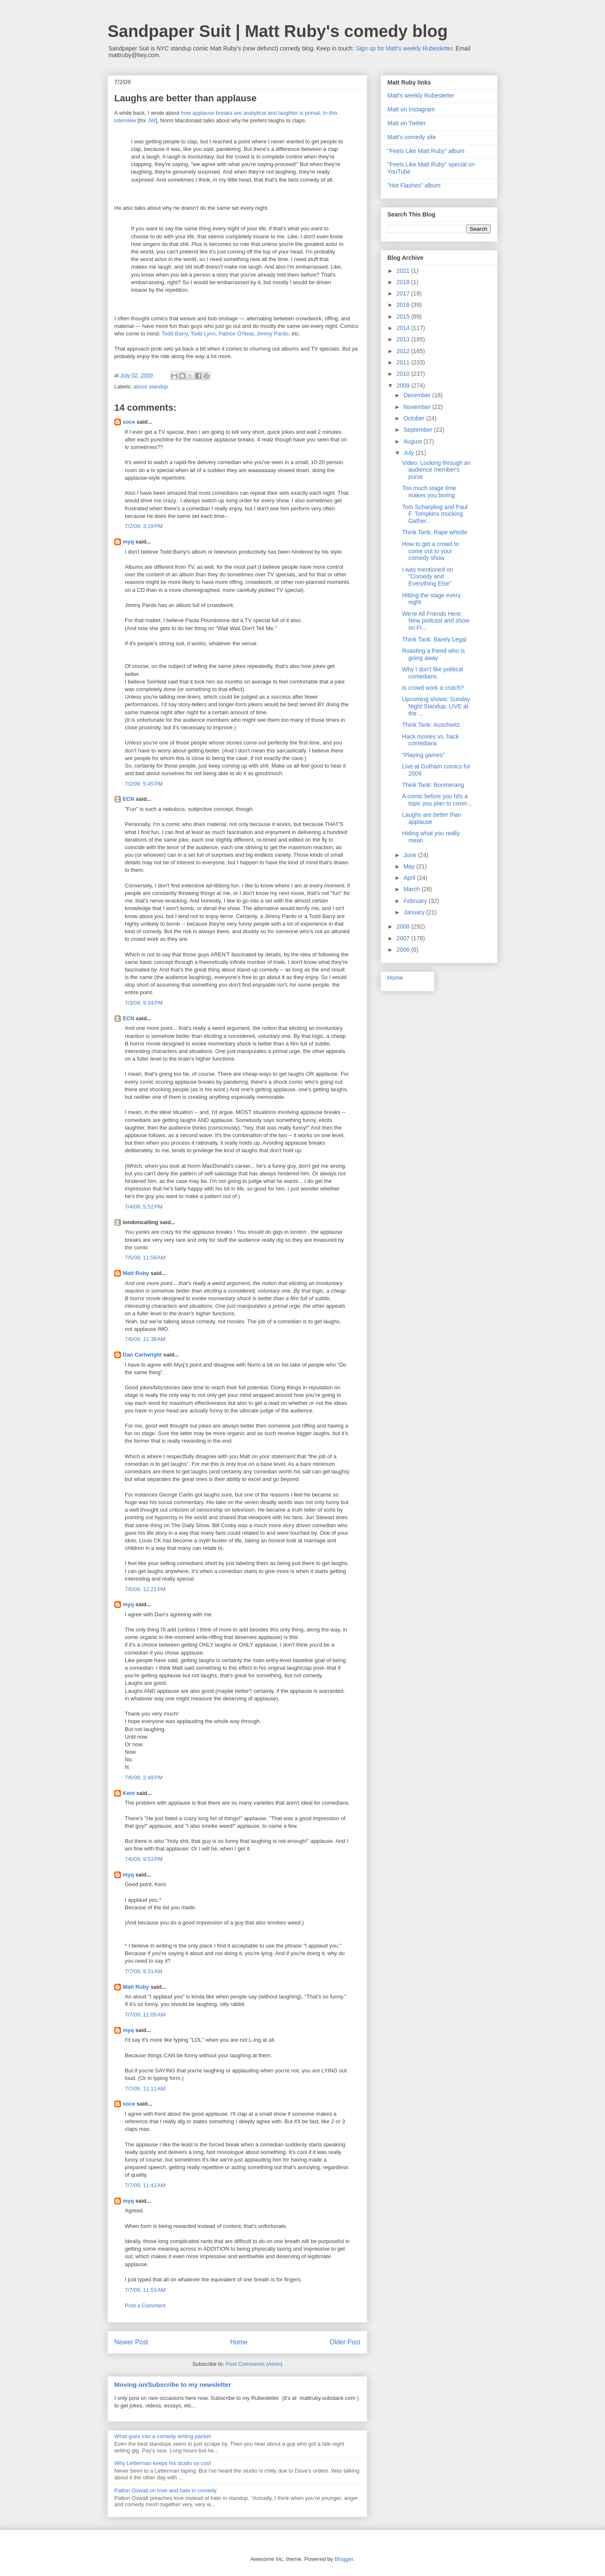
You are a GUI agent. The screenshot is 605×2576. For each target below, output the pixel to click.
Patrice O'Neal (235, 333)
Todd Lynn (203, 333)
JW (151, 120)
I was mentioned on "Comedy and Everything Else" (427, 576)
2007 (404, 938)
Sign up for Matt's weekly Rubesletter (404, 48)
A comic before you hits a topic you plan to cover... (437, 800)
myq (128, 541)
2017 (404, 293)
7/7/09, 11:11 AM (145, 2088)
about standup (151, 386)
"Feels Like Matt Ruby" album (425, 151)
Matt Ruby (136, 1273)
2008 (404, 926)
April (410, 877)
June (410, 855)
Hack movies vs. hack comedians (430, 740)
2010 (404, 373)
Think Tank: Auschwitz (431, 724)
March (412, 889)
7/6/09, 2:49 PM (144, 1777)
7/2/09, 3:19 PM (144, 526)
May (409, 866)
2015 (404, 316)
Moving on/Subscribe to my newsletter (172, 2384)
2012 (404, 351)
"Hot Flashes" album (414, 185)
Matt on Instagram (411, 109)
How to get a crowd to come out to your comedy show (430, 551)
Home (239, 2342)
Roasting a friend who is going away (433, 654)
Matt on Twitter (406, 123)
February (416, 900)
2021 (404, 270)
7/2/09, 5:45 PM (144, 784)
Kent (129, 1793)
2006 (404, 949)
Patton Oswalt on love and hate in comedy (165, 2490)
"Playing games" (423, 755)
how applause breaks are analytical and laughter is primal (250, 113)
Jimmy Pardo (273, 333)
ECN (128, 799)
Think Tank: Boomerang (433, 784)
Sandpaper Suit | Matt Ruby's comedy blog (278, 31)
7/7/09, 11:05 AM (145, 2014)
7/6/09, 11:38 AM (145, 1339)
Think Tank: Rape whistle (434, 532)
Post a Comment (145, 2305)
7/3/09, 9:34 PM (144, 1003)
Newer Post (131, 2342)
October (414, 418)
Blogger (343, 2559)
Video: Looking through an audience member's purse (436, 469)
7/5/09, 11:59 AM (145, 1257)
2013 (404, 339)
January (414, 912)
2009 (404, 385)
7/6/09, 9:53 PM (144, 1859)
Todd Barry (174, 333)
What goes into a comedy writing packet (162, 2436)
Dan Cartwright (142, 1354)
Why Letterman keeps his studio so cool (162, 2463)
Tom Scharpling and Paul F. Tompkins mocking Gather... (435, 514)
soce (129, 422)
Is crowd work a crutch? (433, 687)
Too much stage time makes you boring (429, 492)
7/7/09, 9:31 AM (143, 1971)
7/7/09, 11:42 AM (145, 2185)
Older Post (344, 2342)
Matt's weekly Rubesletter (420, 95)
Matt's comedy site (411, 137)
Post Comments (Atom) (254, 2364)
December (417, 395)
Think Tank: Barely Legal (434, 639)
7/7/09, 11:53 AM (145, 2290)
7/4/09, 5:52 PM (144, 1207)
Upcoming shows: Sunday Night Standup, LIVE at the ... (436, 706)
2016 (404, 304)
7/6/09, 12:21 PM (145, 1589)
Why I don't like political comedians (432, 673)
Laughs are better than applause (431, 818)
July (409, 452)
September (418, 429)
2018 (404, 282)
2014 (404, 328)
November (417, 407)
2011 (404, 362)
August (413, 441)
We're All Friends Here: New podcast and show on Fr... (435, 620)
